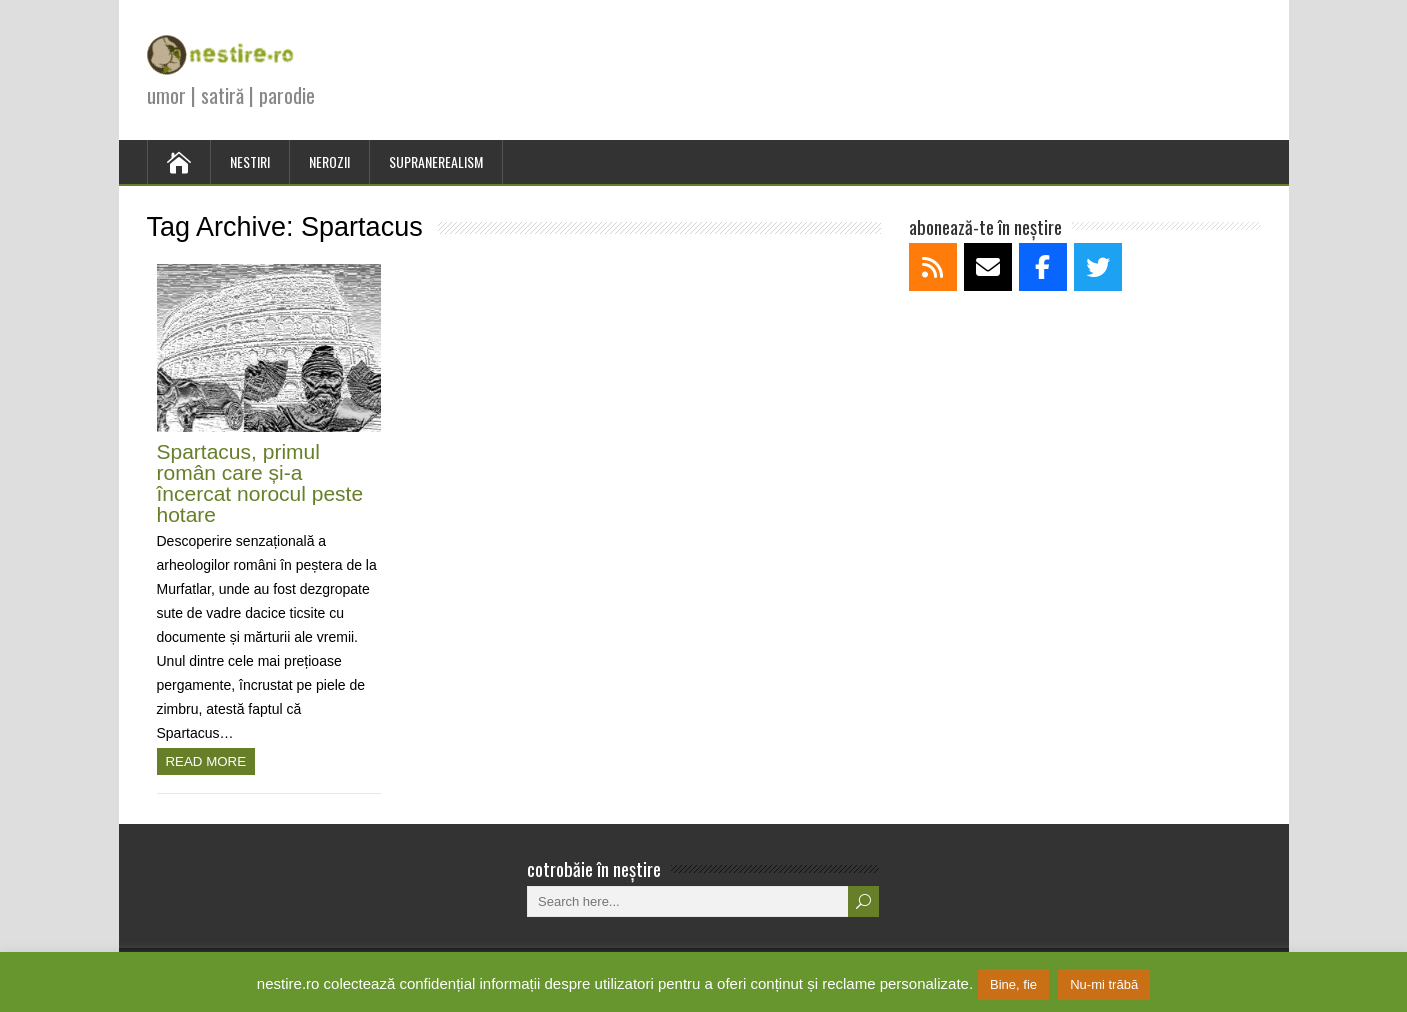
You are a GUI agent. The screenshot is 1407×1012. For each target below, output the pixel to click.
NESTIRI (250, 161)
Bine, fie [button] (1013, 984)
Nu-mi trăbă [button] (1104, 984)
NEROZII (329, 161)
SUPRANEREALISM (436, 161)
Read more (206, 761)
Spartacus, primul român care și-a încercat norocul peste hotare (260, 483)
